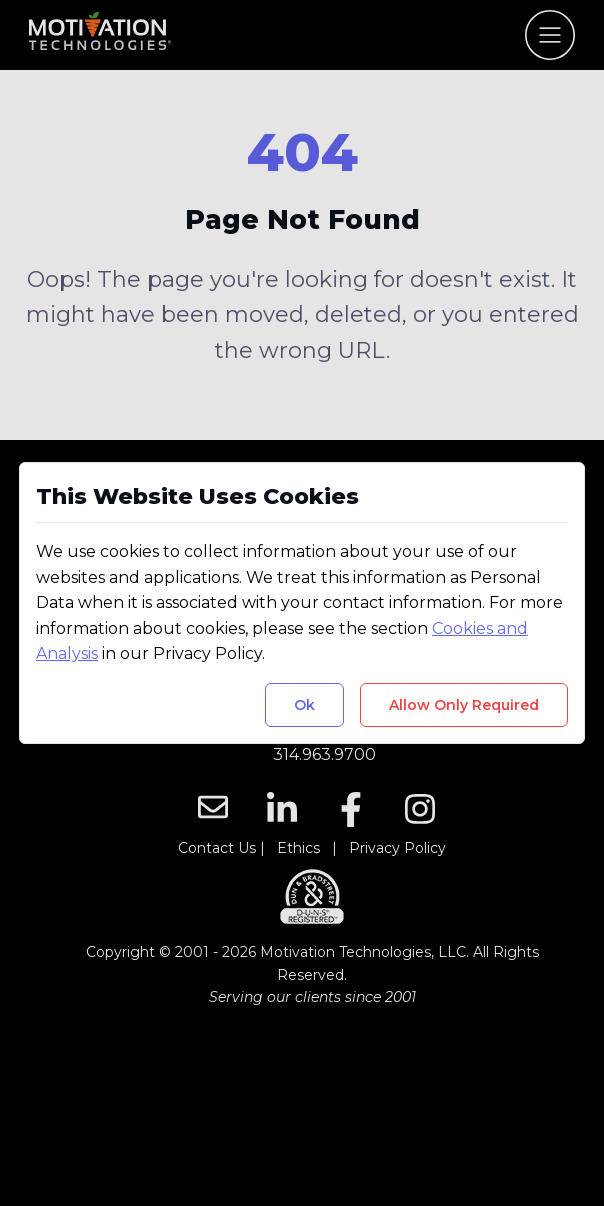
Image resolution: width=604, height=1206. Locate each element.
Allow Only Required (464, 705)
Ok (304, 705)
